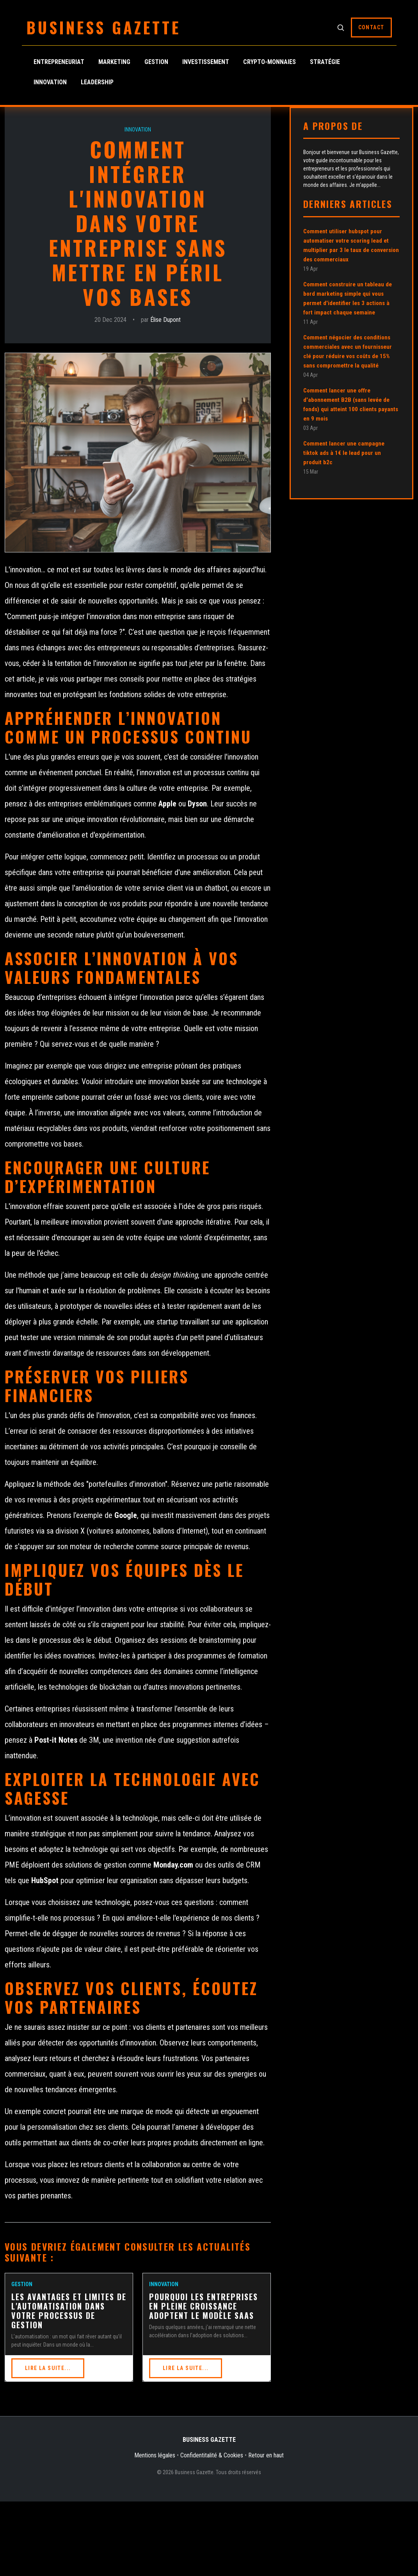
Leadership (97, 82)
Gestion (156, 62)
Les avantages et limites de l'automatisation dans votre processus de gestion (68, 2311)
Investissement (205, 62)
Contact (371, 27)
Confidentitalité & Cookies (211, 2455)
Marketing (114, 62)
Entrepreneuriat (59, 62)
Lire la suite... (48, 2368)
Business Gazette (104, 27)
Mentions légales (154, 2455)
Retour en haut (266, 2455)
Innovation (50, 82)
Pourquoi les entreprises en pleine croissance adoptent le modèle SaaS (203, 2306)
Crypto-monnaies (269, 62)
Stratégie (325, 62)
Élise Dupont (165, 319)
